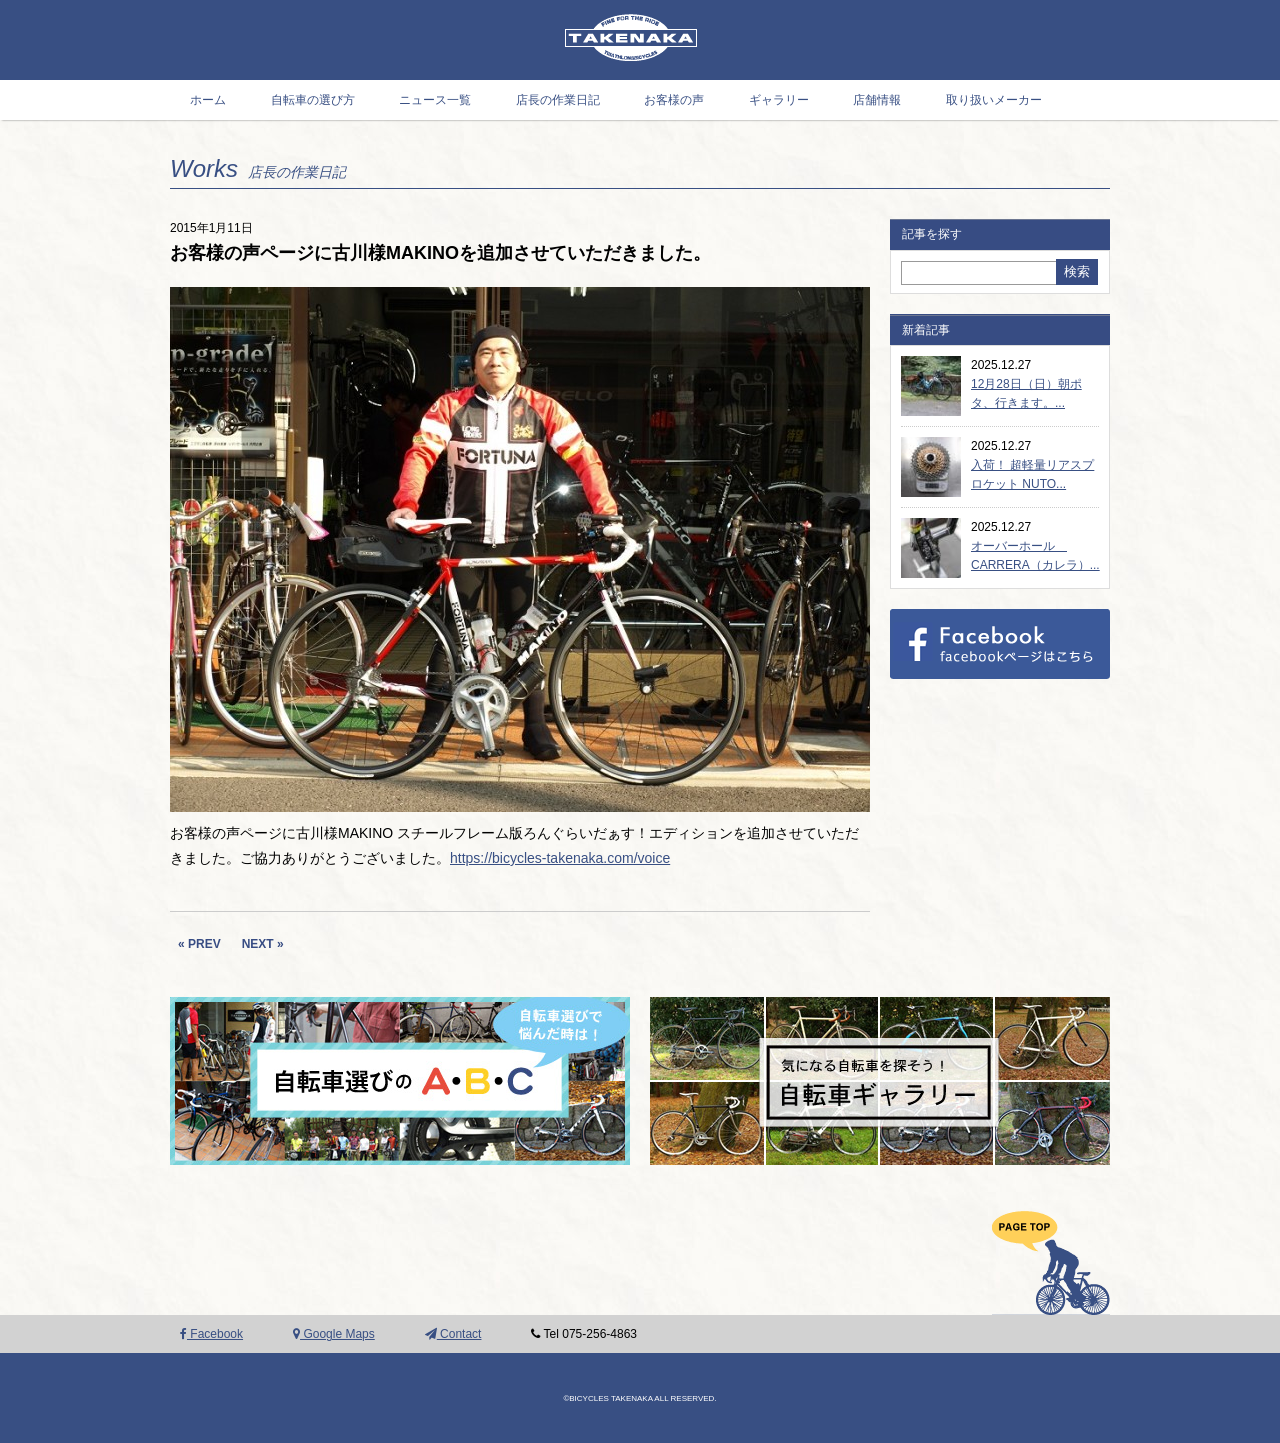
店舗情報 (877, 100)
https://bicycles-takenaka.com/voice (560, 858)
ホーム (208, 100)
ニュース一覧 (435, 100)
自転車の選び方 (313, 100)
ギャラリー (779, 100)
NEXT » (263, 944)
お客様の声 (674, 100)
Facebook (211, 1334)
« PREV (199, 944)
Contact (453, 1334)
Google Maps (334, 1334)
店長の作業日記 (558, 100)
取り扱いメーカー (994, 100)
